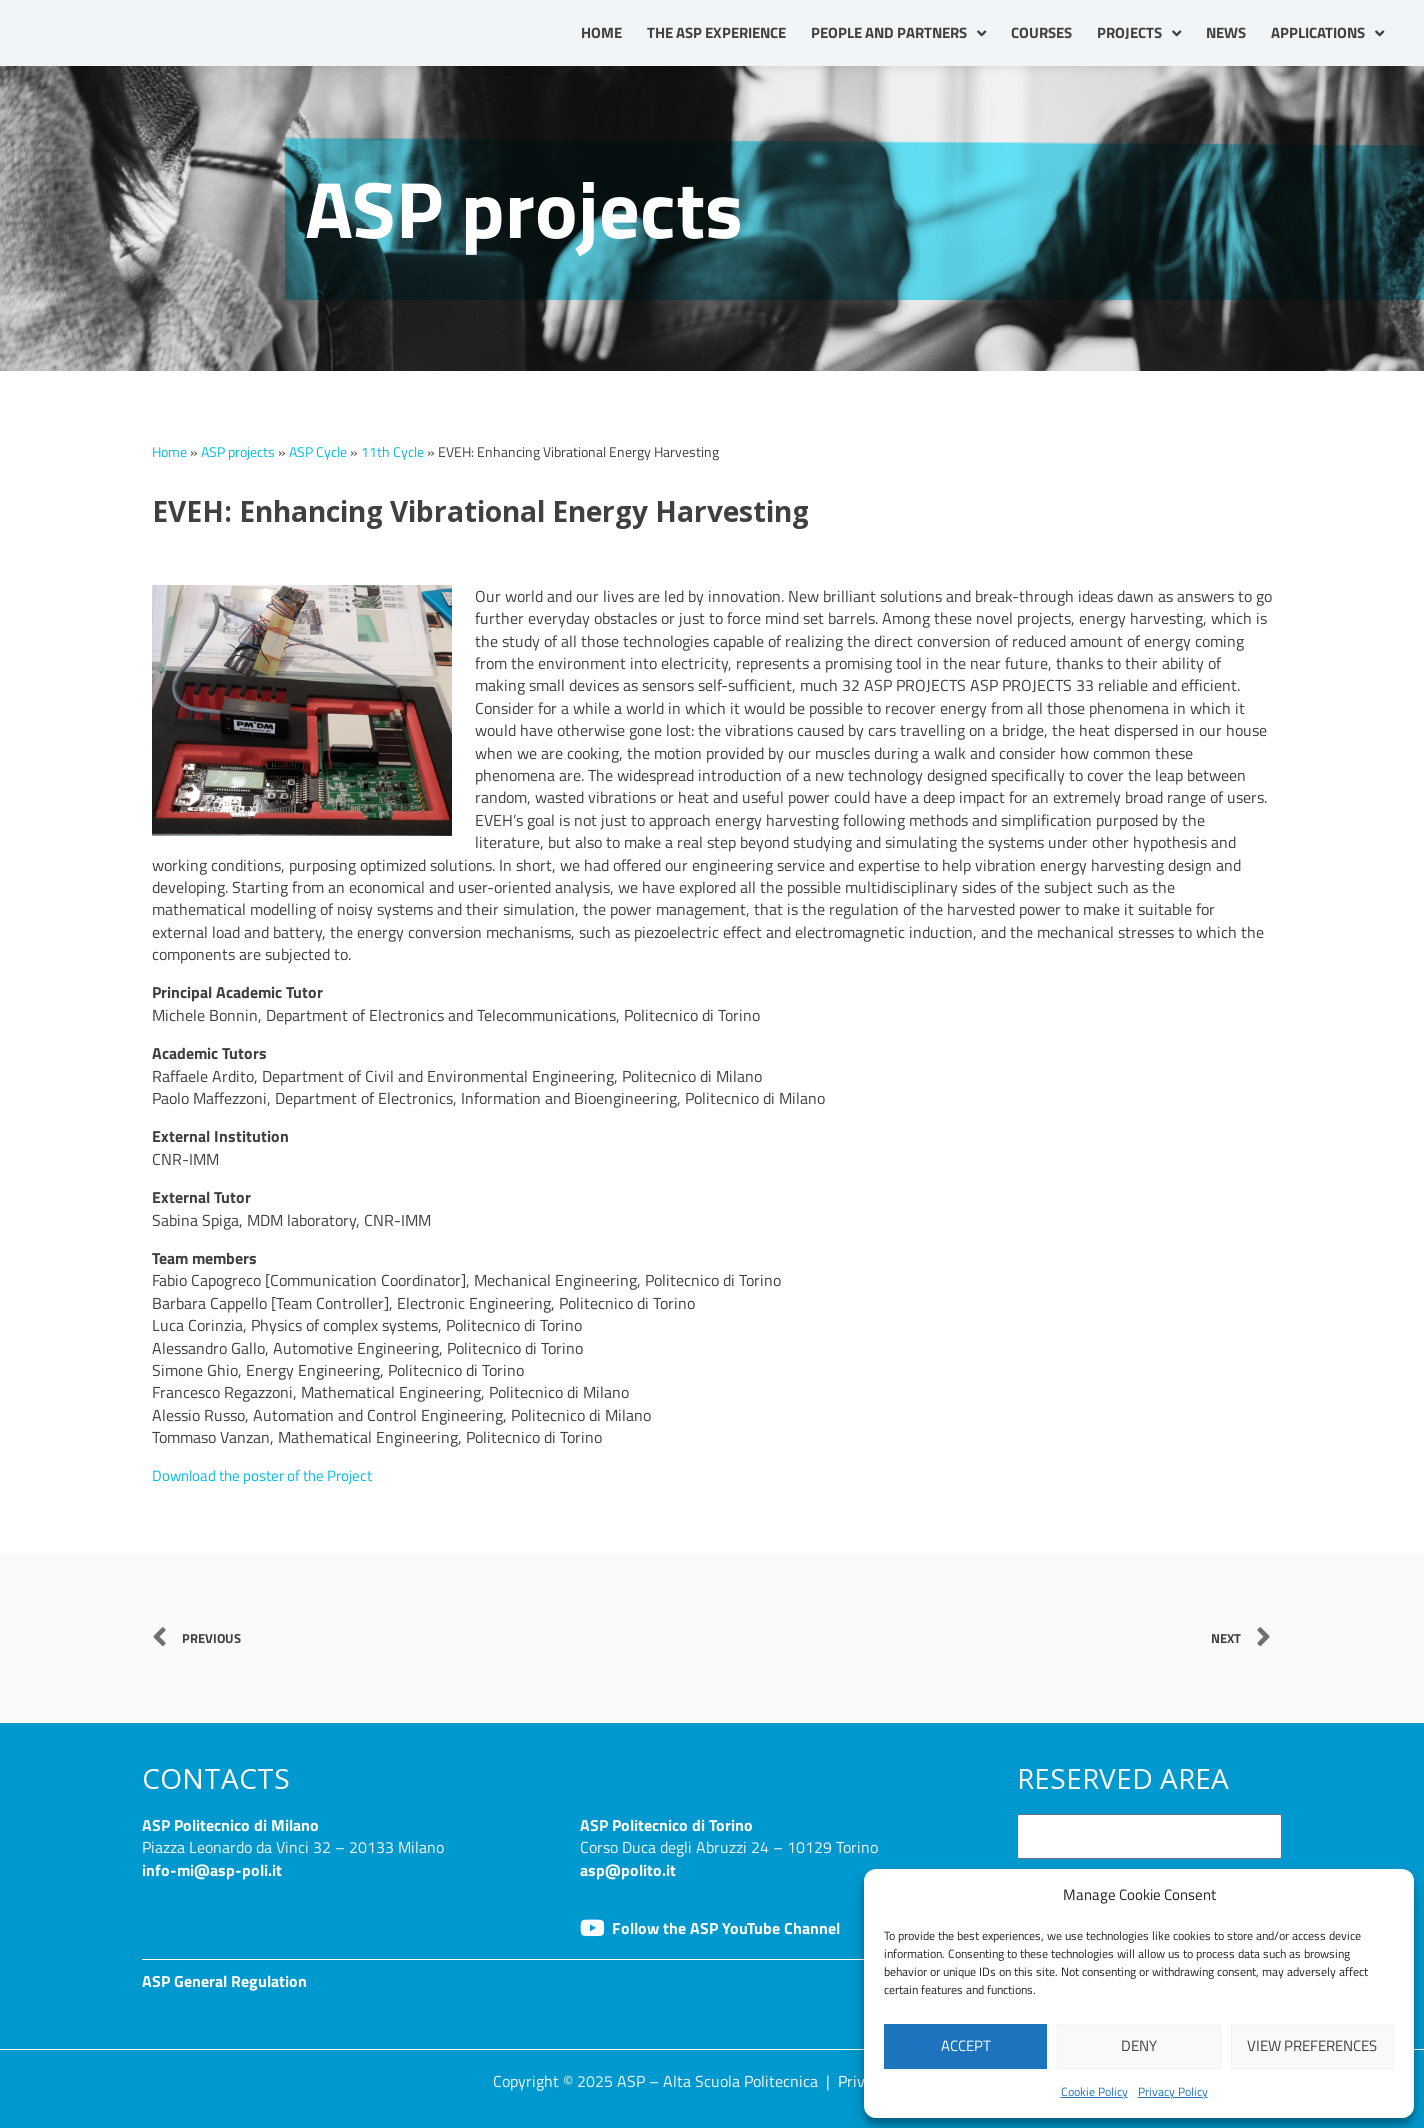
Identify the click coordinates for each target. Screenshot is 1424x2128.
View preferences (1312, 2045)
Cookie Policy (1094, 2091)
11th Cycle (392, 452)
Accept (966, 2045)
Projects (1139, 33)
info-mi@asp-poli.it (212, 1869)
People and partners (898, 33)
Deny (1139, 2045)
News (1226, 32)
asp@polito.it (628, 1869)
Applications (1327, 33)
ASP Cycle (318, 452)
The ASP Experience (716, 32)
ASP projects (238, 452)
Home (601, 32)
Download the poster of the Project (270, 1475)
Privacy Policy (1173, 2091)
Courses (1041, 32)
